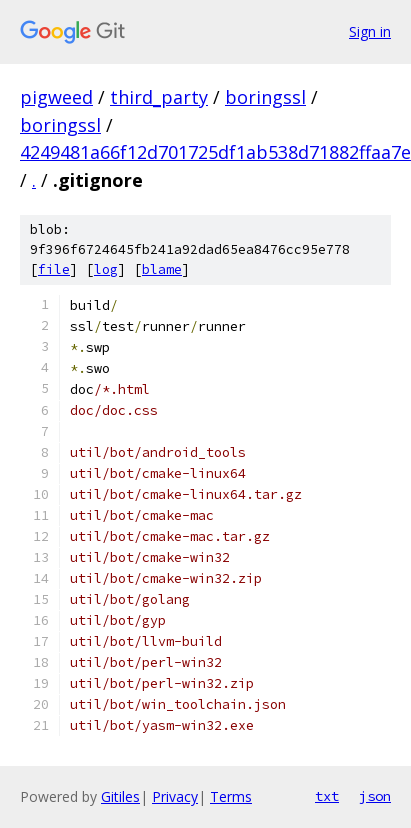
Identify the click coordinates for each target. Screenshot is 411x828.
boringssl (265, 97)
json (375, 796)
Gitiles (120, 796)
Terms (231, 796)
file (54, 269)
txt (327, 796)
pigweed (56, 97)
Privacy (175, 796)
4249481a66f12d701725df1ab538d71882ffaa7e (215, 152)
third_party (159, 97)
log (106, 269)
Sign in (370, 31)
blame (162, 269)
